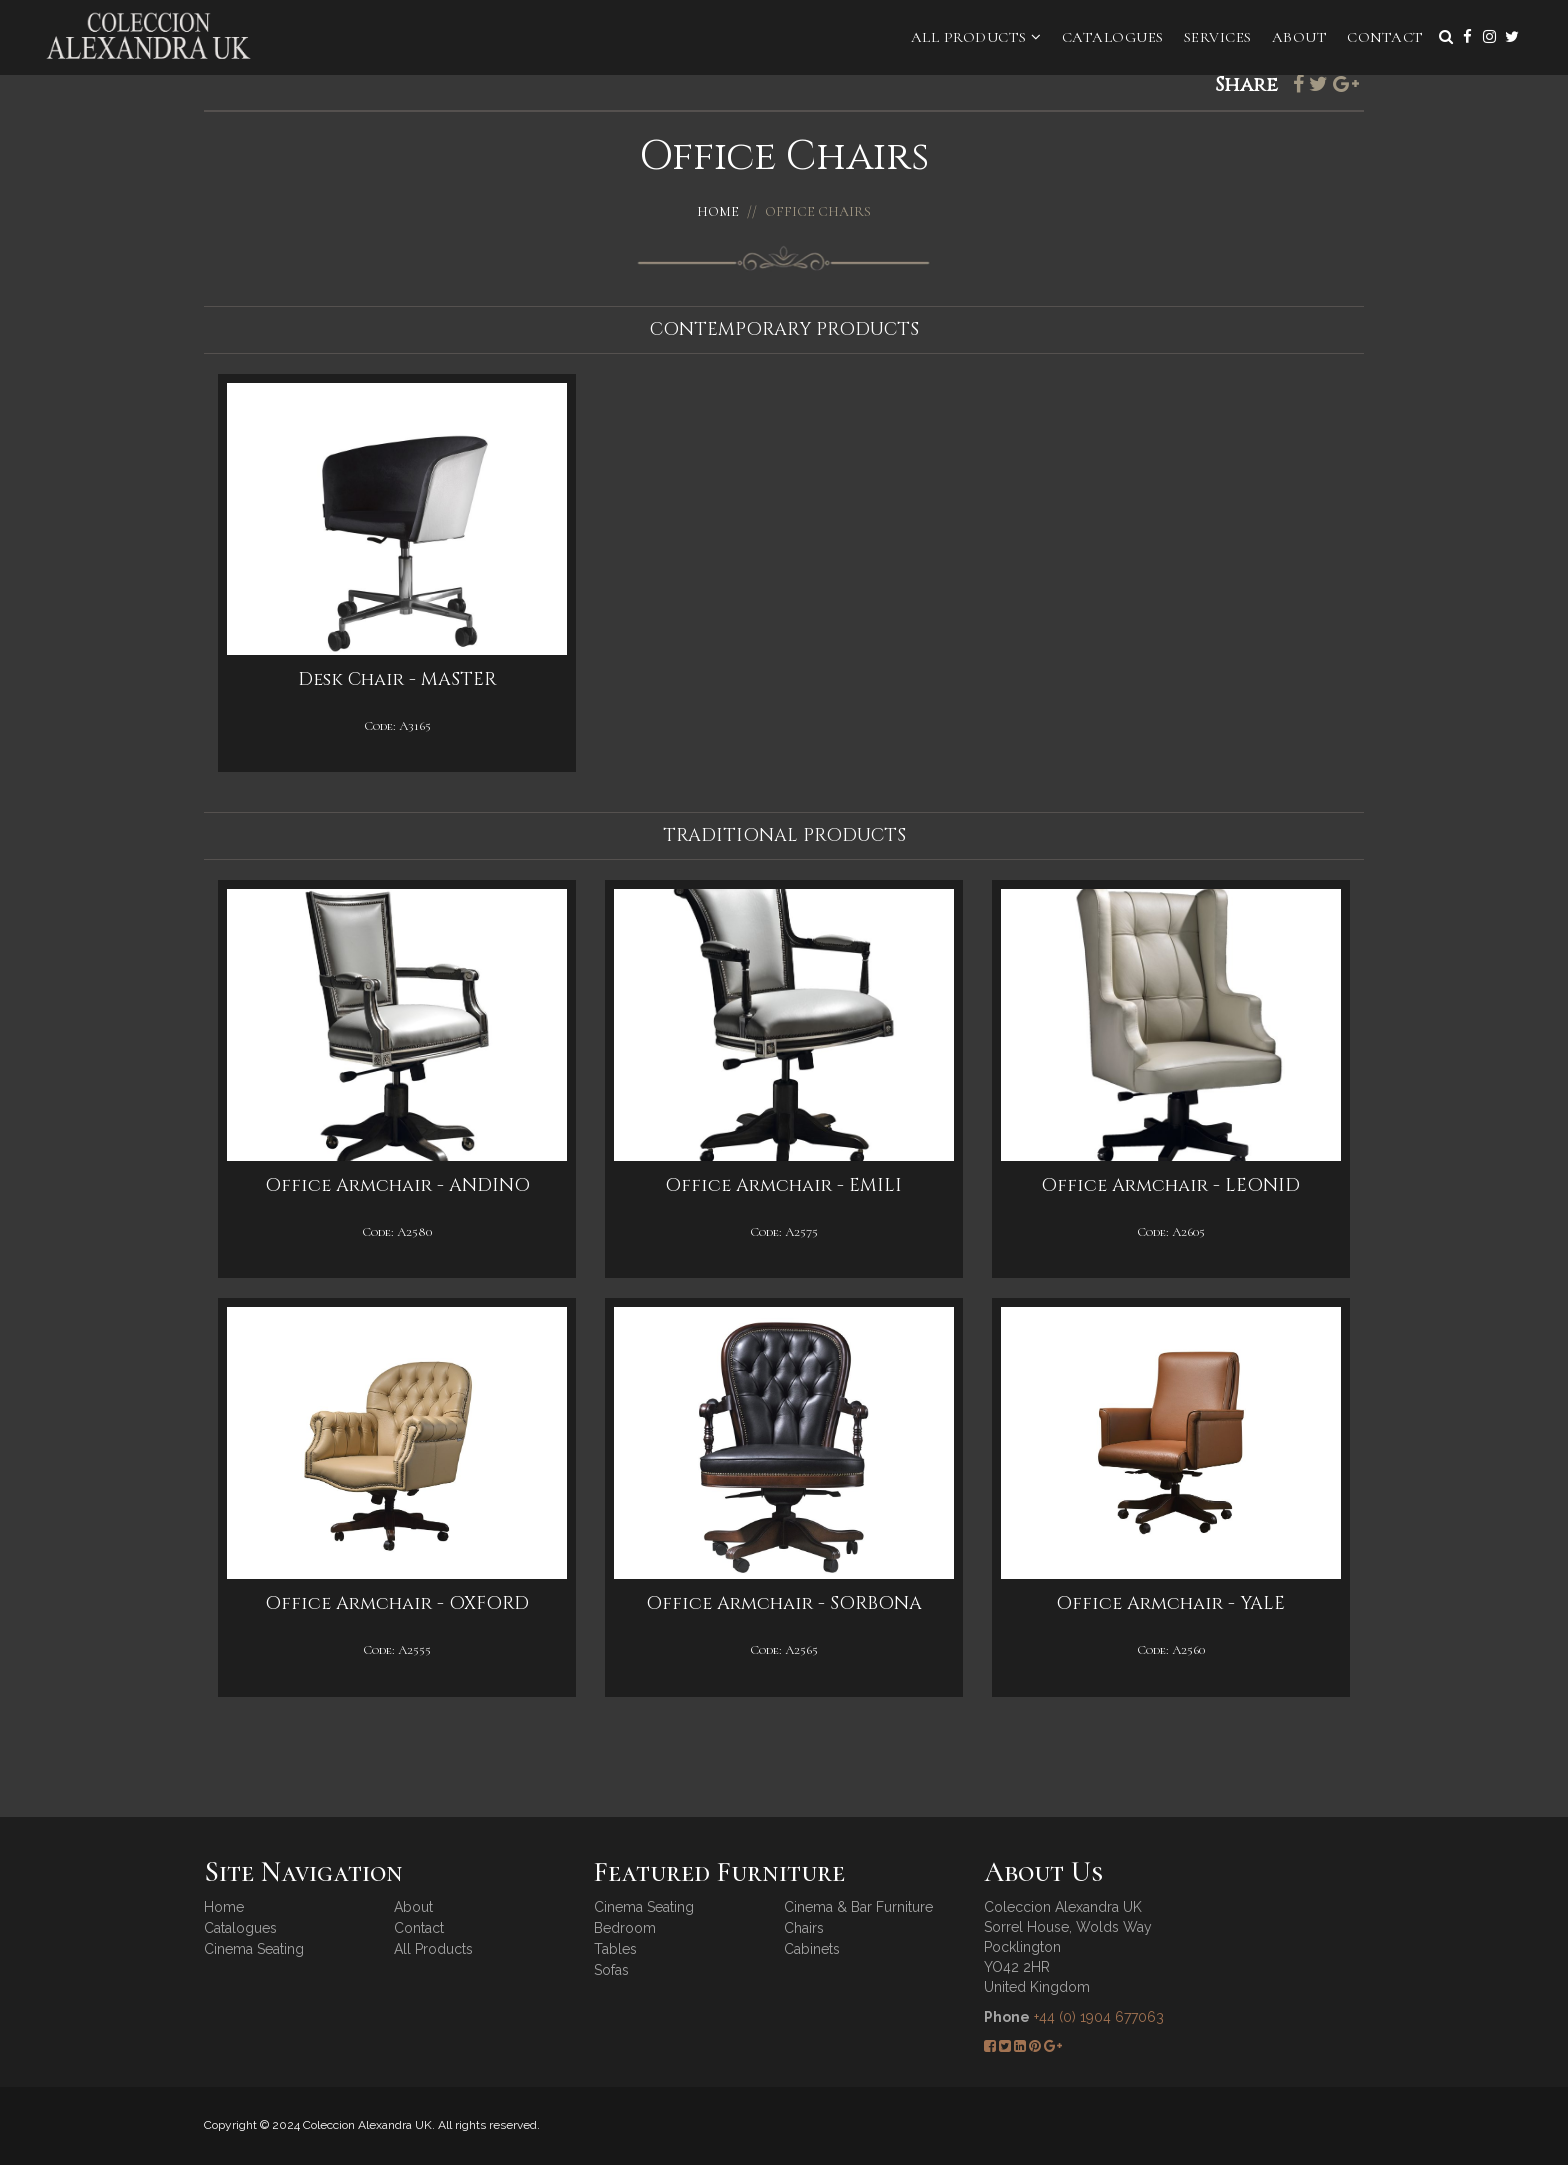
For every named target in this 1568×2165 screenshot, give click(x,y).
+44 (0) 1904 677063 (1099, 2017)
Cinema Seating (254, 1949)
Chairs (804, 1928)
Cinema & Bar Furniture (858, 1907)
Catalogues (1113, 37)
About (1300, 37)
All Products (976, 37)
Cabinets (812, 1949)
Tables (615, 1949)
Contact (1385, 37)
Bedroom (625, 1928)
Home (718, 211)
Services (1218, 37)
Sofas (611, 1970)
